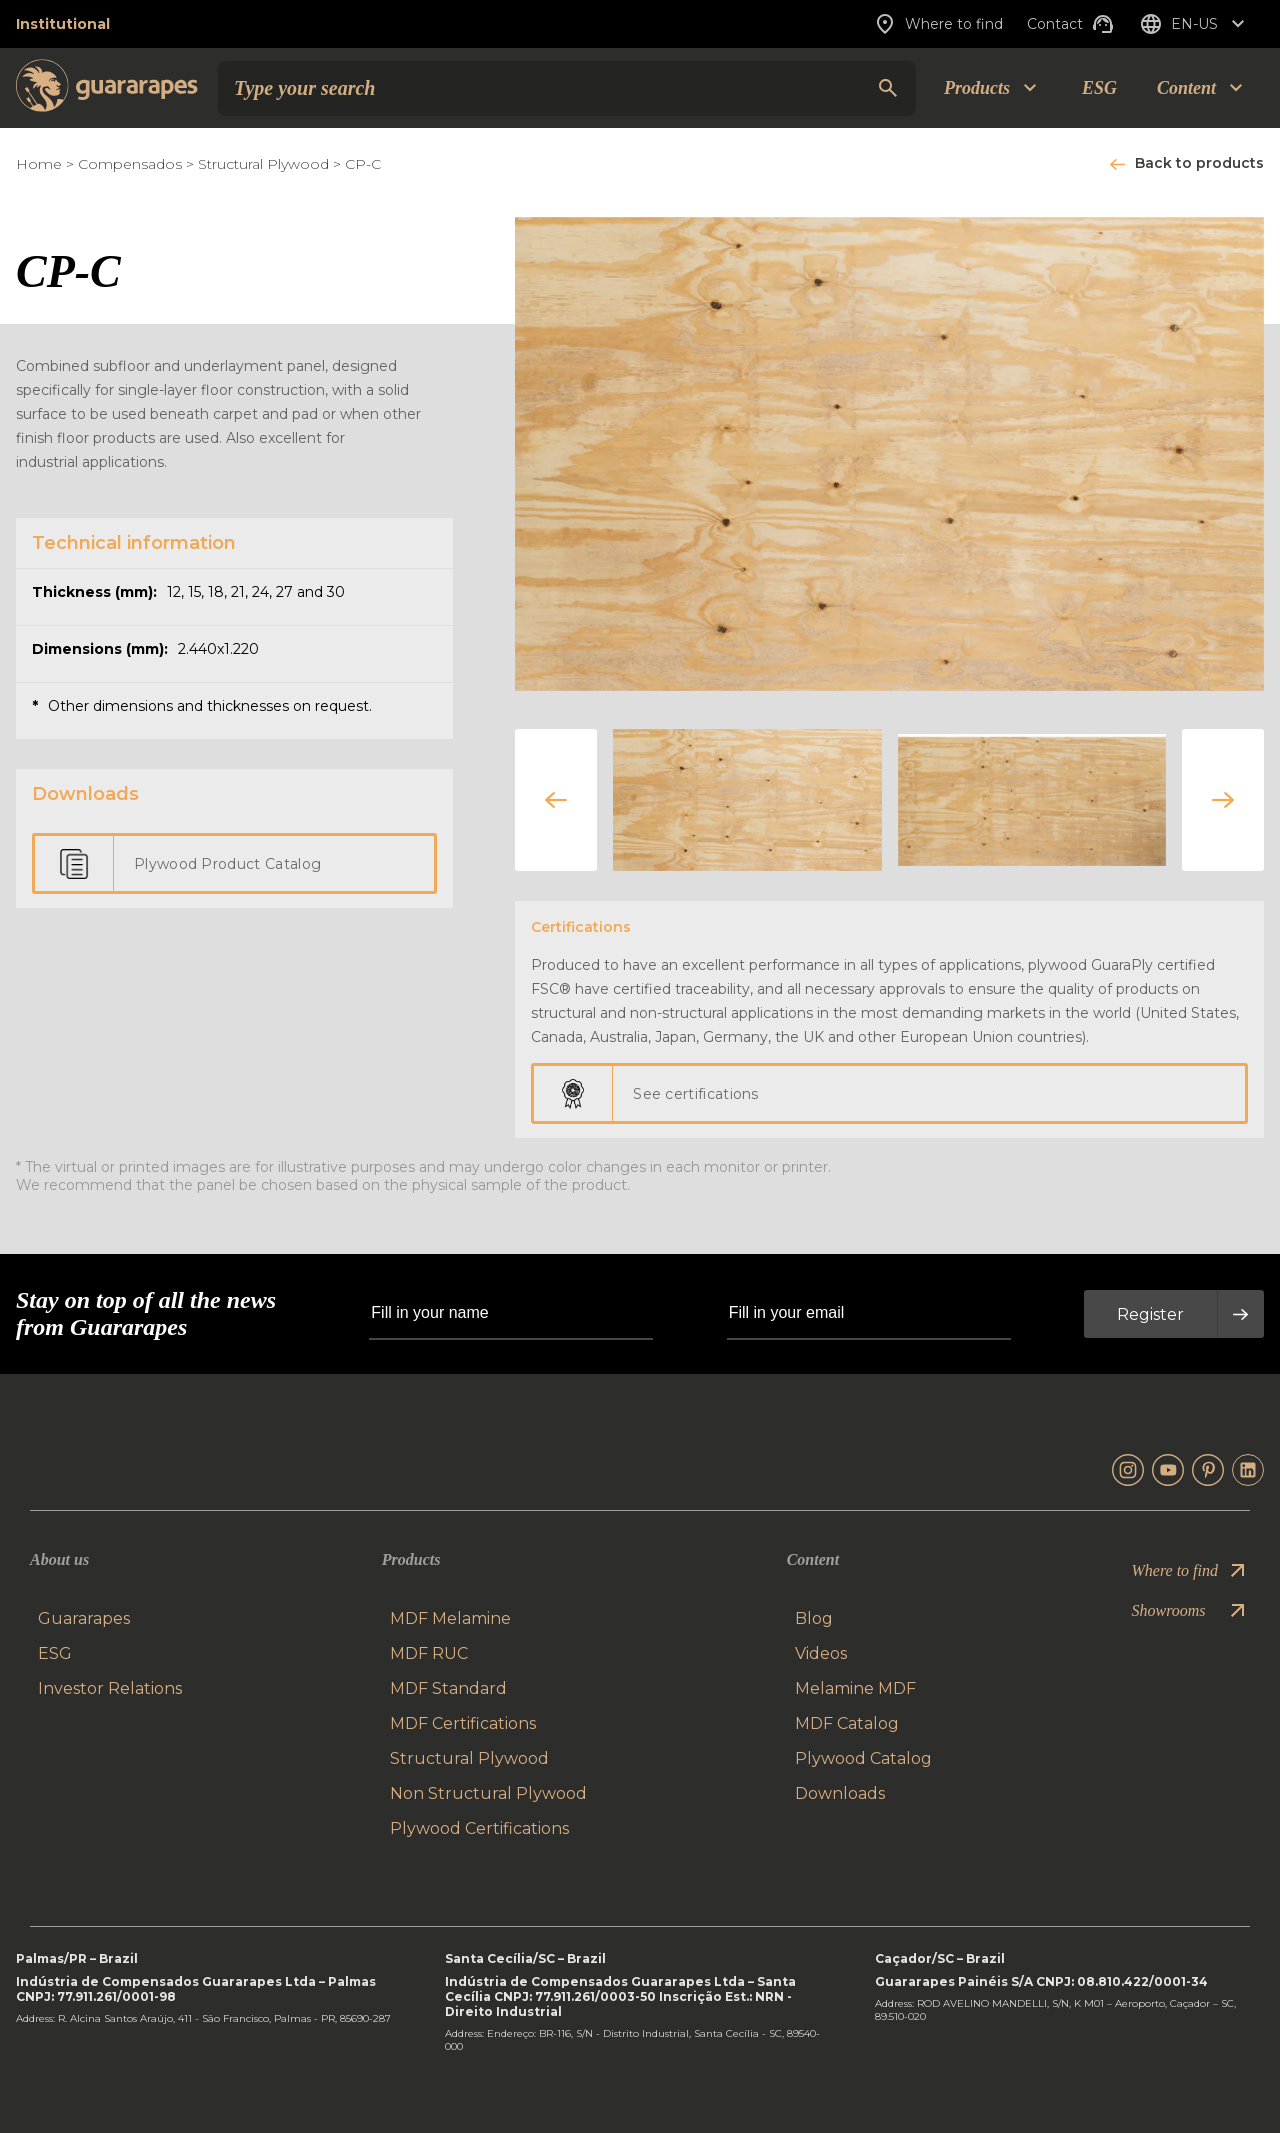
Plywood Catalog (863, 1758)
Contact (1071, 24)
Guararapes (84, 1618)
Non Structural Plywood (488, 1793)
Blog (814, 1618)
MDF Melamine (450, 1618)
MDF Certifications (463, 1723)
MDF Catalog (847, 1723)
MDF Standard (448, 1688)
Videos (821, 1653)
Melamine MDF (855, 1688)
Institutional (63, 24)
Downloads (840, 1793)
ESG (1099, 88)
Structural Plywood (265, 164)
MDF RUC (429, 1653)
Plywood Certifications (479, 1828)
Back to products (1199, 163)
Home (39, 164)
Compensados (130, 164)
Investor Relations (110, 1688)
